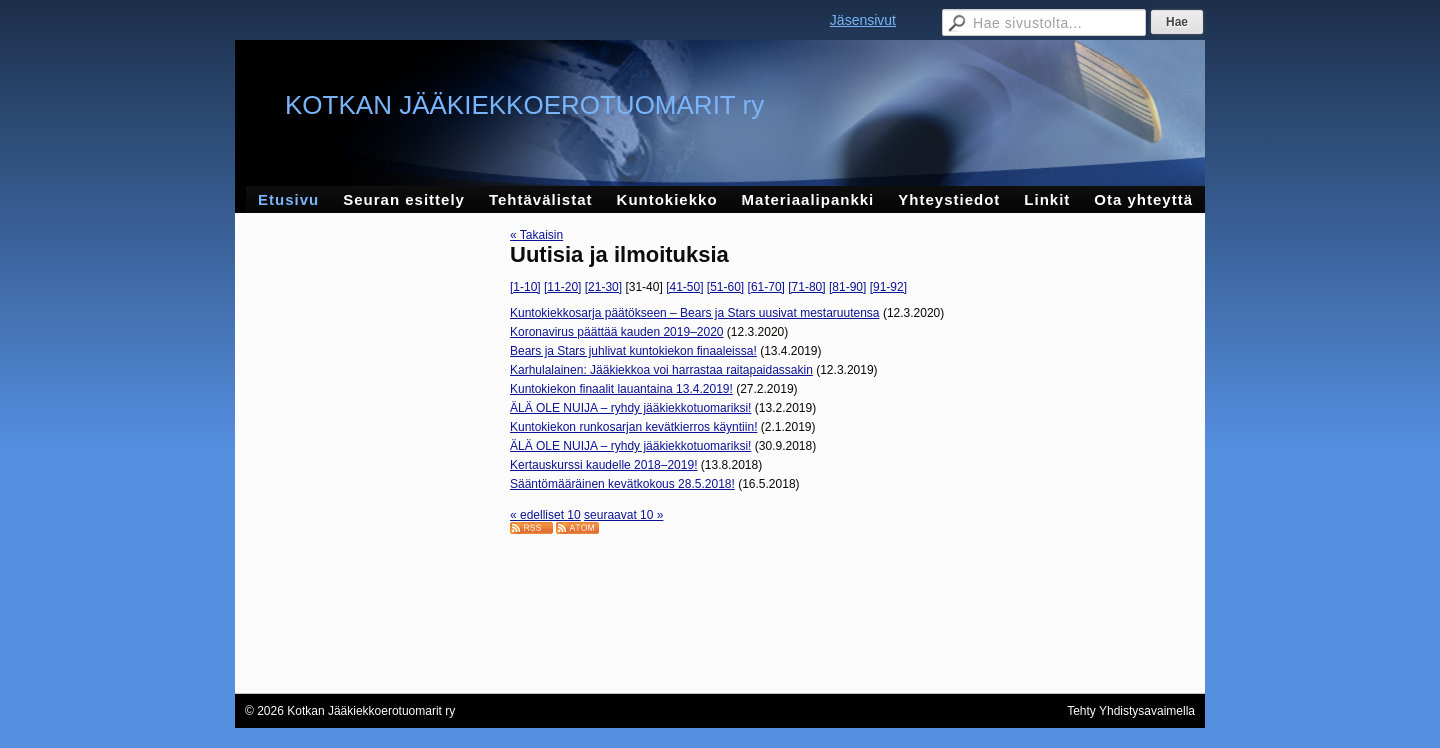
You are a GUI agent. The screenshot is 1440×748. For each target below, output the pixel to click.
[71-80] (806, 287)
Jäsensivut (863, 20)
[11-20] (562, 287)
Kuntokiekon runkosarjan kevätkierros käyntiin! (633, 427)
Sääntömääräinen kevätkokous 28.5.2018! (622, 484)
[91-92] (888, 287)
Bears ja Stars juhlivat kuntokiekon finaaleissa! (633, 351)
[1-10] (525, 287)
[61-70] (766, 287)
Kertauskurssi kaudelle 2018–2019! (603, 465)
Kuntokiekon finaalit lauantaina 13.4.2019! (621, 389)
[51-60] (725, 287)
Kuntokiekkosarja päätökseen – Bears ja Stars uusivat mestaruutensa (695, 313)
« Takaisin (536, 235)
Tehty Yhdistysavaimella (1131, 711)
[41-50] (684, 287)
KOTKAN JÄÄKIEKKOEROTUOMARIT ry (524, 105)
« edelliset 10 (545, 515)
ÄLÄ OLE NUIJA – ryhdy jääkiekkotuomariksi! (630, 408)
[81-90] (847, 287)
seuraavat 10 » (623, 515)
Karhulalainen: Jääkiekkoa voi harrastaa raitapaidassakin (661, 370)
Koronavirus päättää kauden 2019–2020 (617, 332)
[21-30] (603, 287)
